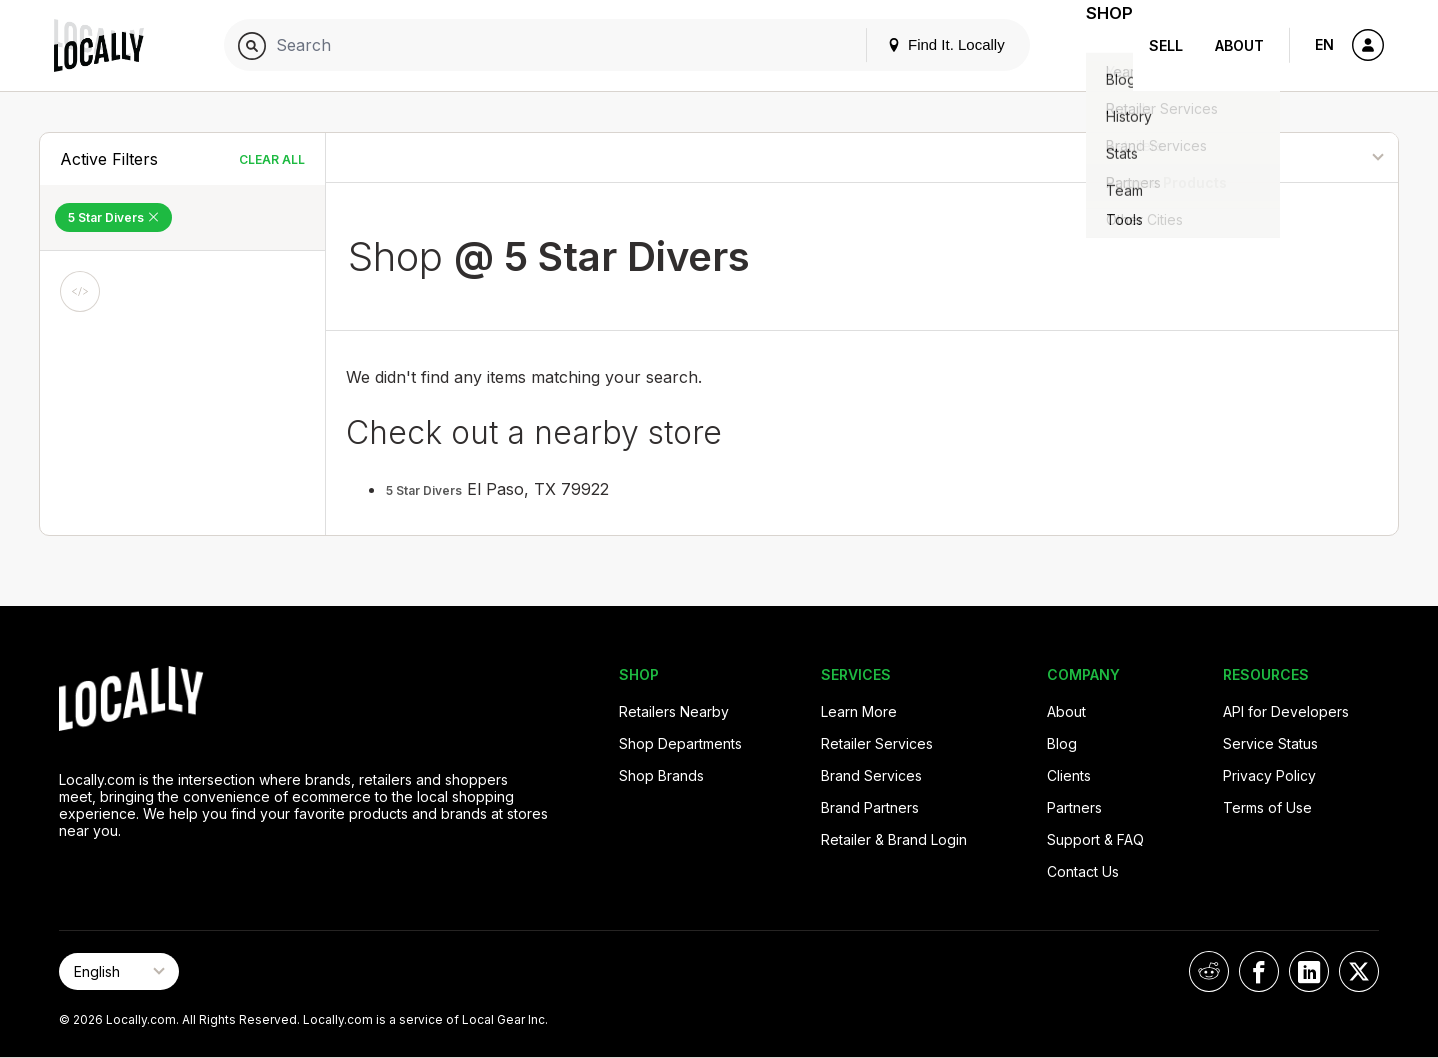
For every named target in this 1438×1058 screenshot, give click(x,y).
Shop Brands (661, 775)
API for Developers (1286, 711)
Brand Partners (870, 807)
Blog (1062, 743)
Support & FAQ (1095, 839)
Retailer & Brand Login (894, 839)
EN (1324, 44)
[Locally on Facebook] (1259, 971)
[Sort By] (1295, 157)
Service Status (1270, 743)
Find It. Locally (921, 44)
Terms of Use (1267, 807)
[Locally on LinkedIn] (1309, 971)
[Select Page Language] (119, 971)
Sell (1166, 45)
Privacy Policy (1269, 775)
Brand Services (871, 775)
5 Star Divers (424, 490)
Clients (1069, 775)
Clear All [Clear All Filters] (272, 159)
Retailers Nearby (674, 711)
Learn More (859, 711)
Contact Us (1083, 871)
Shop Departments (680, 743)
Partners (1074, 807)
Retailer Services (877, 743)
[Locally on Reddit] (1209, 971)
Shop (1097, 45)
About (1239, 45)
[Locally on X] (1359, 971)
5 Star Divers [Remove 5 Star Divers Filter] (113, 217)
